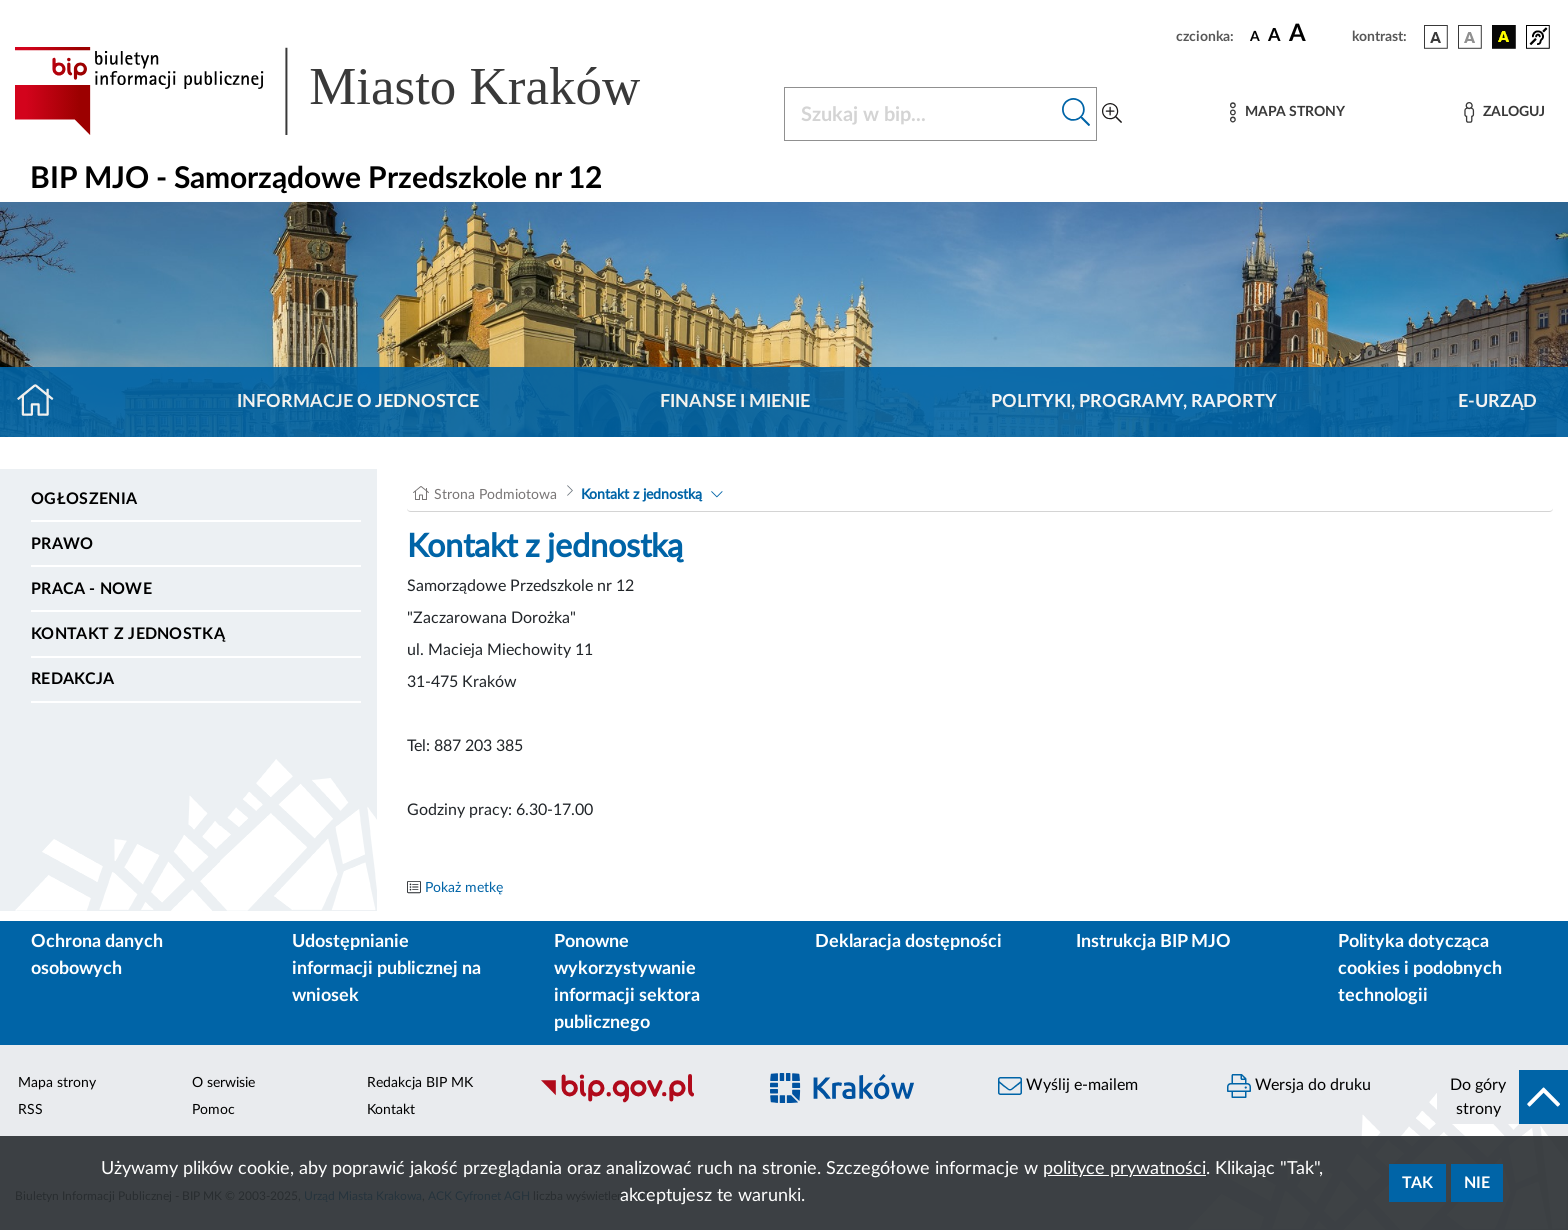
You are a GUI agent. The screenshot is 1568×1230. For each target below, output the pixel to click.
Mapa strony (57, 1083)
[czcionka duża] (1317, 34)
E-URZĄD (1497, 402)
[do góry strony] (1502, 1097)
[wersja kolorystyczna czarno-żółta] (1504, 37)
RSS (30, 1110)
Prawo (62, 544)
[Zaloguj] (1504, 112)
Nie (1477, 1183)
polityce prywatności (1124, 1169)
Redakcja (73, 679)
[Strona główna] (43, 402)
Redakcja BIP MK (420, 1083)
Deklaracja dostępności (908, 942)
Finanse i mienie (735, 402)
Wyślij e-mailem (1068, 1086)
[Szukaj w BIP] (920, 114)
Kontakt (391, 1110)
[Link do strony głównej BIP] (356, 91)
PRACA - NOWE (91, 589)
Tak (1417, 1183)
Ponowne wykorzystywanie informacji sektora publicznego (627, 982)
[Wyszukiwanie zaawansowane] (1112, 114)
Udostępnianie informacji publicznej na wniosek (386, 969)
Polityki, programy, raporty (1134, 402)
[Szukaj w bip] (1076, 114)
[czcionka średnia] (1274, 36)
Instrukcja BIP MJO (1153, 942)
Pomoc (213, 1110)
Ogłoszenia (84, 499)
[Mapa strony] (1287, 112)
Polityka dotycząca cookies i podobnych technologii (1420, 969)
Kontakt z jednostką (128, 634)
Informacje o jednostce (358, 402)
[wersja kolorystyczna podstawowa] (1436, 37)
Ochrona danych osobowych (97, 955)
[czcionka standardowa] (1255, 36)
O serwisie (223, 1083)
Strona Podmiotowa (495, 495)
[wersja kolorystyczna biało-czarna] (1470, 37)
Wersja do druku (1299, 1086)
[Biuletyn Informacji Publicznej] (637, 1100)
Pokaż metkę (464, 888)
